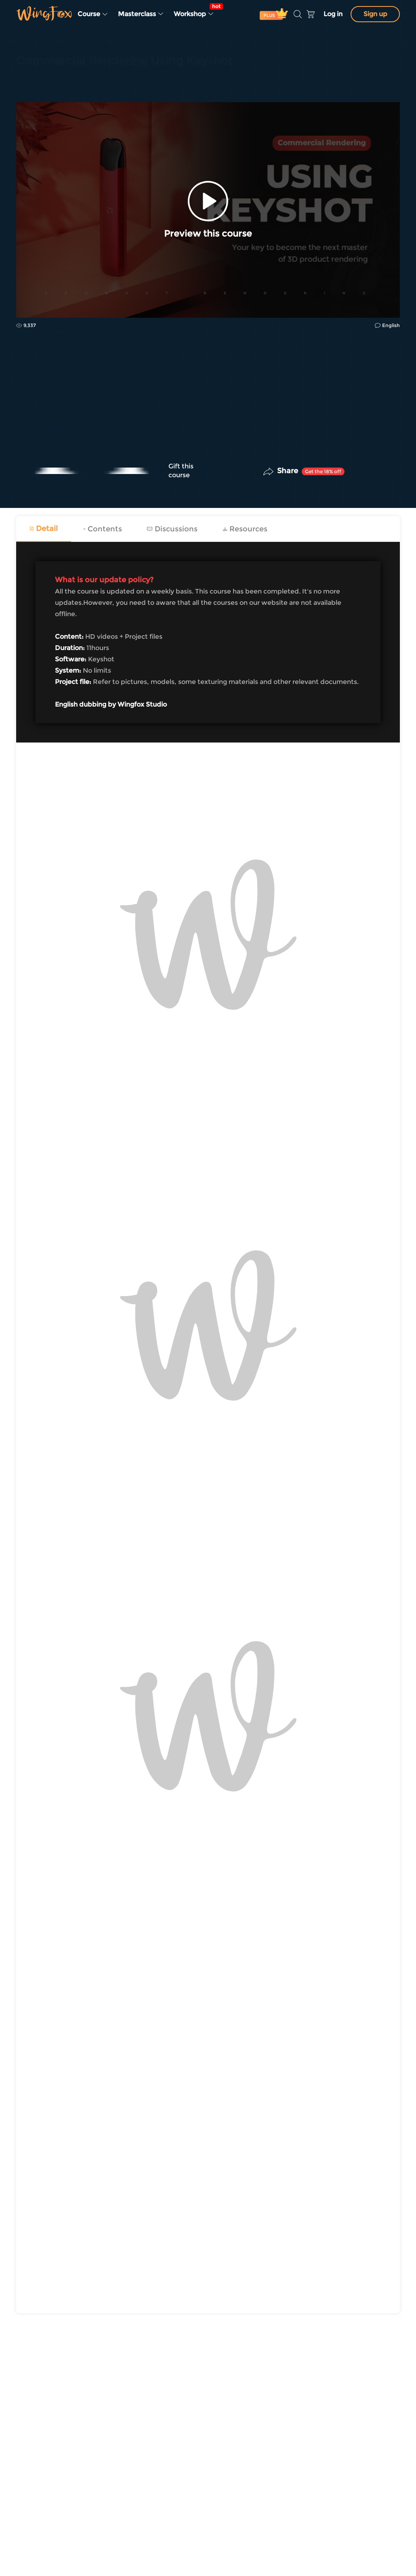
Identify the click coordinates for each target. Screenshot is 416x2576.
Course (93, 14)
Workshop (196, 10)
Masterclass (141, 14)
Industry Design (38, 81)
